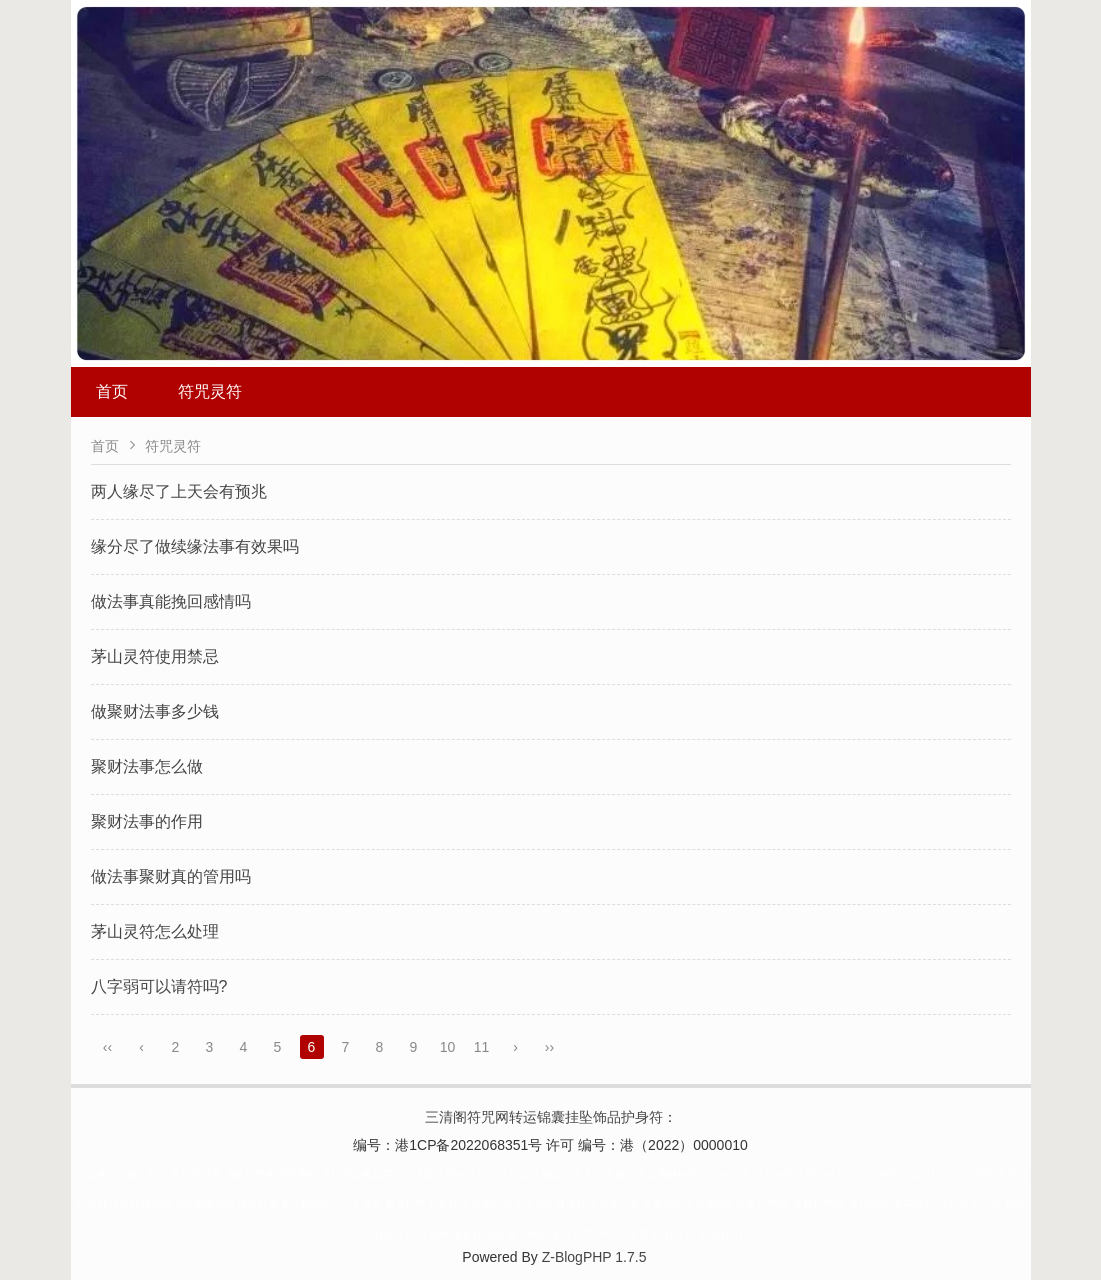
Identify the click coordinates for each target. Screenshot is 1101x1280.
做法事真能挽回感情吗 (171, 601)
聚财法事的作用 (147, 821)
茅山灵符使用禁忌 (155, 656)
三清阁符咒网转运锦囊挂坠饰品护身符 (544, 1117)
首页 (112, 391)
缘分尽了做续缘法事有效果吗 (195, 546)
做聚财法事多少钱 (155, 711)
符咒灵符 (210, 391)
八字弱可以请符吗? (159, 986)
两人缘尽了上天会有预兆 (179, 491)
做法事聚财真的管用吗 (171, 876)
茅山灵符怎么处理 (155, 931)
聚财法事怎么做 (147, 766)
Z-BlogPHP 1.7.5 (594, 1257)
